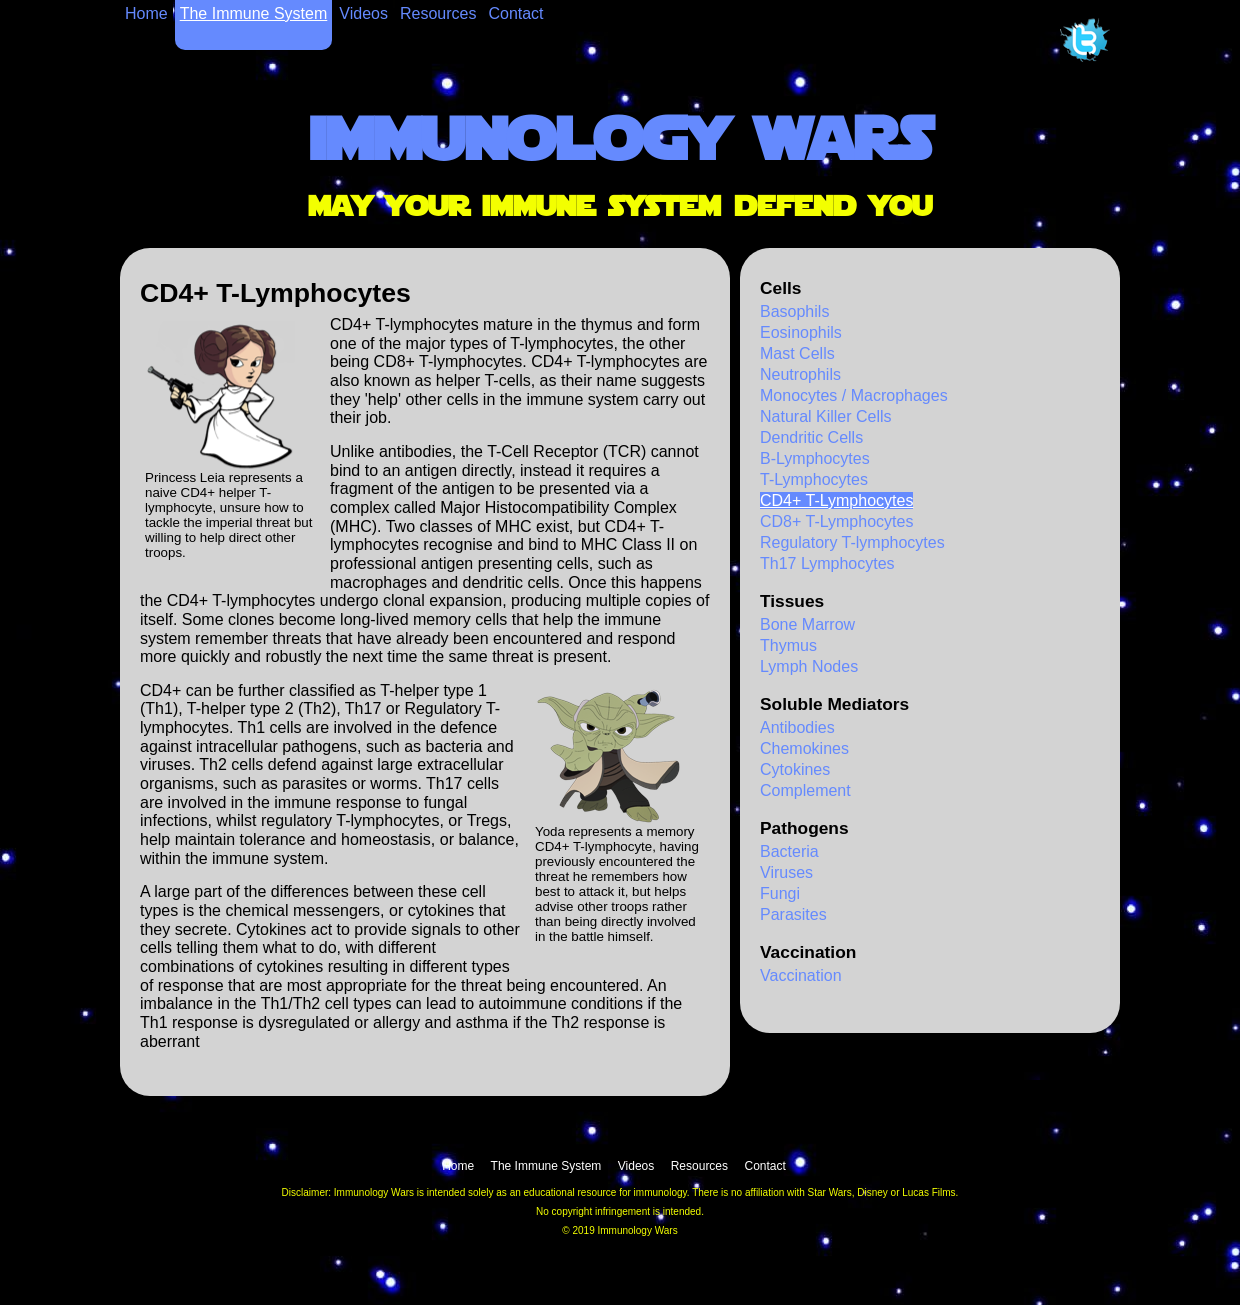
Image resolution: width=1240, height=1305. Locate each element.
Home (146, 13)
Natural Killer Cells (826, 416)
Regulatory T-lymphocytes (852, 542)
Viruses (786, 872)
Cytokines (795, 769)
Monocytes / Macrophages (854, 395)
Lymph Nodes (809, 666)
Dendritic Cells (811, 437)
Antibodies (797, 727)
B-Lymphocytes (815, 458)
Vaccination (801, 975)
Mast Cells (797, 353)
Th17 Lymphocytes (827, 563)
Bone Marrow (807, 624)
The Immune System (254, 13)
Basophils (794, 311)
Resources (438, 13)
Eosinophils (801, 332)
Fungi (780, 893)
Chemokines (804, 748)
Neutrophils (800, 374)
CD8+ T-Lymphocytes (836, 521)
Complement (805, 790)
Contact (515, 13)
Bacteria (789, 851)
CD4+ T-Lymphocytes (836, 500)
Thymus (788, 645)
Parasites (793, 914)
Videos (363, 13)
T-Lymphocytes (814, 479)
